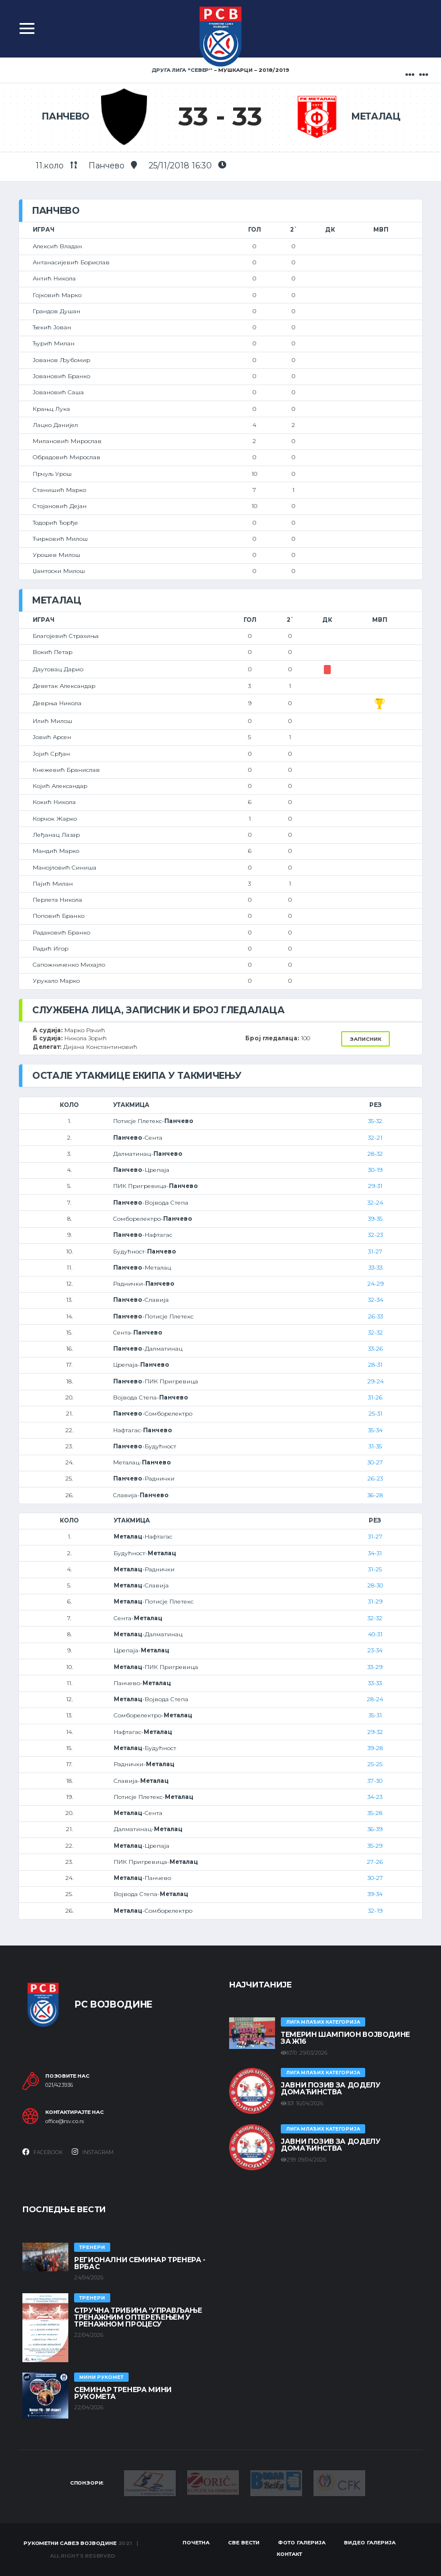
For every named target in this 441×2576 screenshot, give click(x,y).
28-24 (375, 1699)
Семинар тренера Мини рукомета (123, 2393)
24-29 (376, 1283)
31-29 (375, 1601)
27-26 (375, 1862)
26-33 (375, 1316)
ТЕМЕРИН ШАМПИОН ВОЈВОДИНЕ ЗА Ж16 (345, 2038)
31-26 (375, 1397)
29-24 (376, 1381)
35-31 (375, 1715)
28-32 (375, 1154)
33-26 (375, 1348)
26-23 (375, 1478)
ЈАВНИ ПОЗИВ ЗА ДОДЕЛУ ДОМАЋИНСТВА (330, 2088)
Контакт (289, 2554)
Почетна (196, 2542)
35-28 (375, 1813)
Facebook (42, 2151)
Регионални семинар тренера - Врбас (140, 2263)
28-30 (375, 1585)
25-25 (375, 1764)
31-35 (375, 1446)
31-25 (375, 1569)
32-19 (375, 1910)
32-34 (375, 1300)
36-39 (375, 1829)
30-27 (375, 1462)
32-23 (375, 1235)
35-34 (375, 1430)
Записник (365, 1039)
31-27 (375, 1251)
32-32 (375, 1332)
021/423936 (59, 2085)
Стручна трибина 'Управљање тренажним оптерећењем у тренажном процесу (138, 2317)
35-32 (375, 1121)
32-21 (375, 1137)
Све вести (244, 2542)
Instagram (93, 2151)
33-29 (375, 1667)
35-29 (375, 1846)
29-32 (375, 1732)
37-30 (375, 1781)
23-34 (375, 1650)
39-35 (375, 1218)
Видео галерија (370, 2542)
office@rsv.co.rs (64, 2121)
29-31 (375, 1186)
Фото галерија (302, 2542)
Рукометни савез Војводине (70, 2543)
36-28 (375, 1495)
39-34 (375, 1894)
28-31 (375, 1364)
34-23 (375, 1797)
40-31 (375, 1634)
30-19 (375, 1170)
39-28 (375, 1748)
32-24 (375, 1202)
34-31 (375, 1553)
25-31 (375, 1413)
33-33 (375, 1267)
